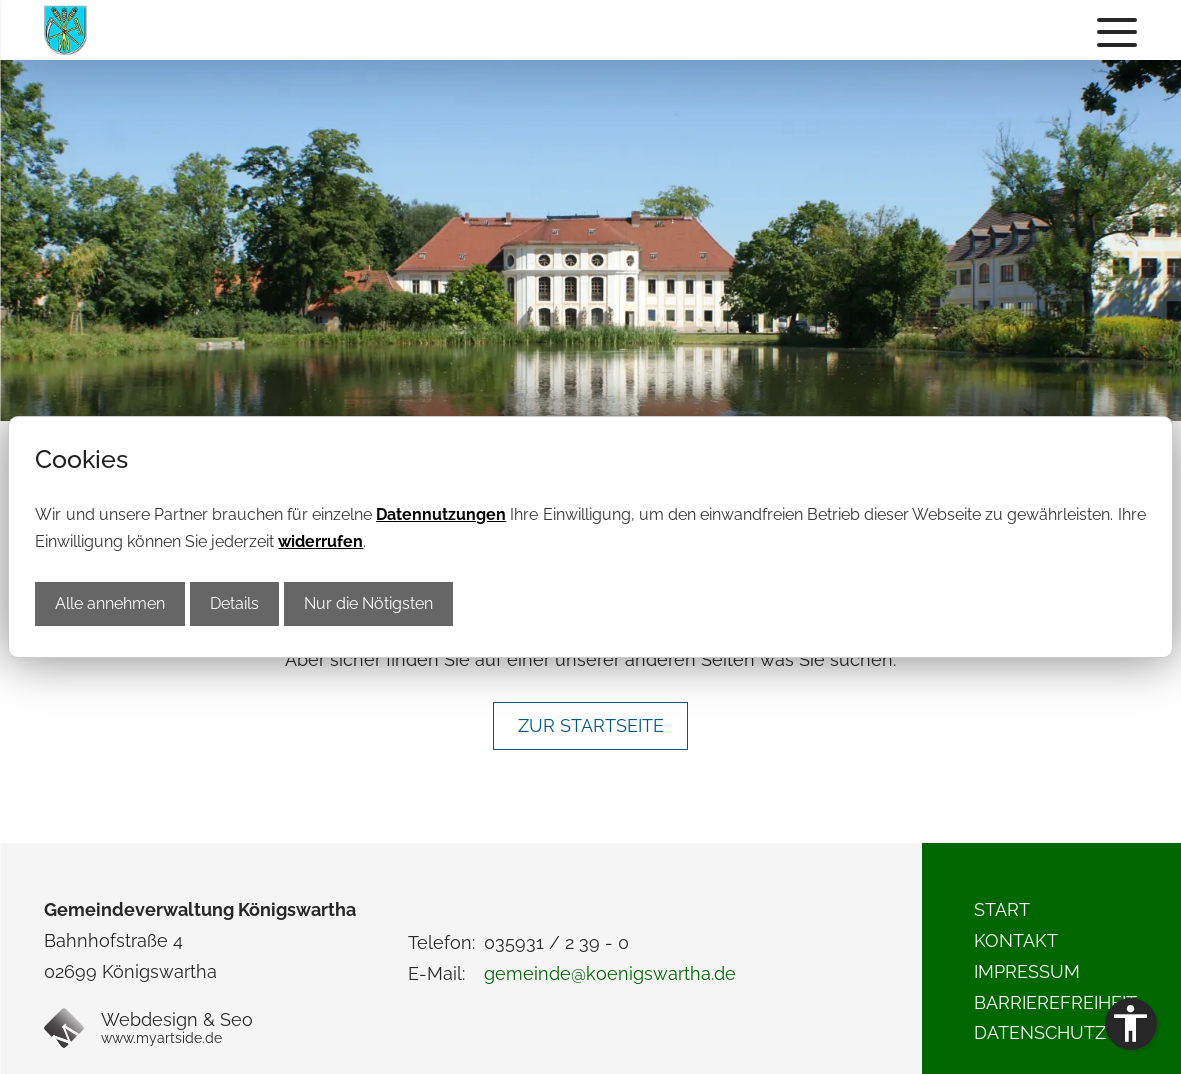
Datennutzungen (441, 514)
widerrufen (320, 541)
